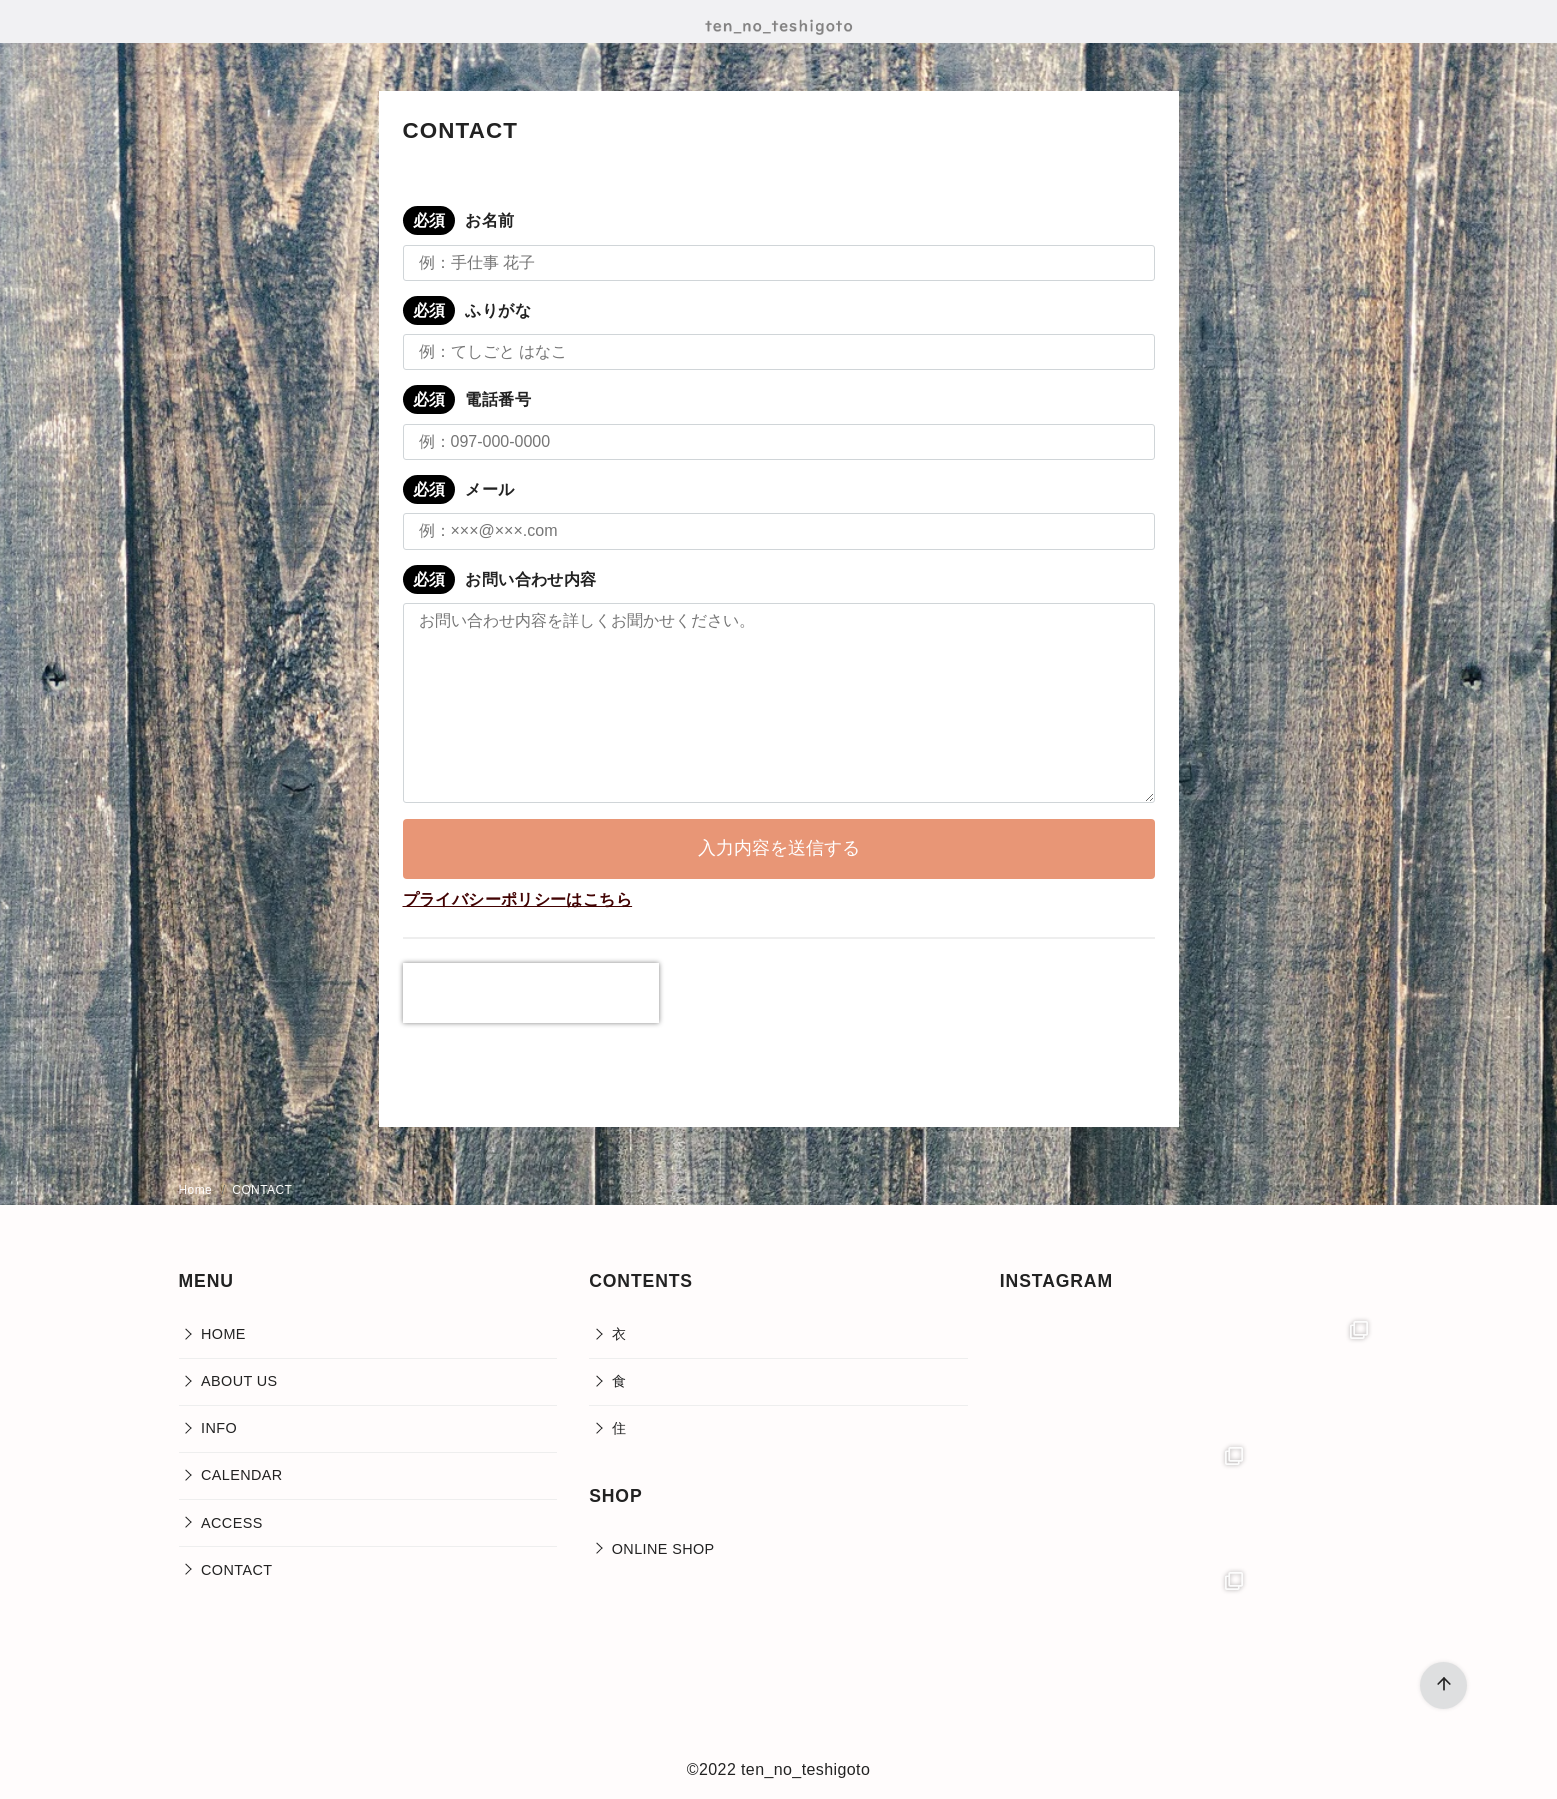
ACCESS (232, 1523)
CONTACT (262, 1190)
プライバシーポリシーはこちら (518, 899)
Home (197, 1190)
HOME (223, 1334)
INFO (219, 1428)
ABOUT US (239, 1381)
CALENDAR (242, 1475)
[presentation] (531, 993)
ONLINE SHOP (663, 1549)
